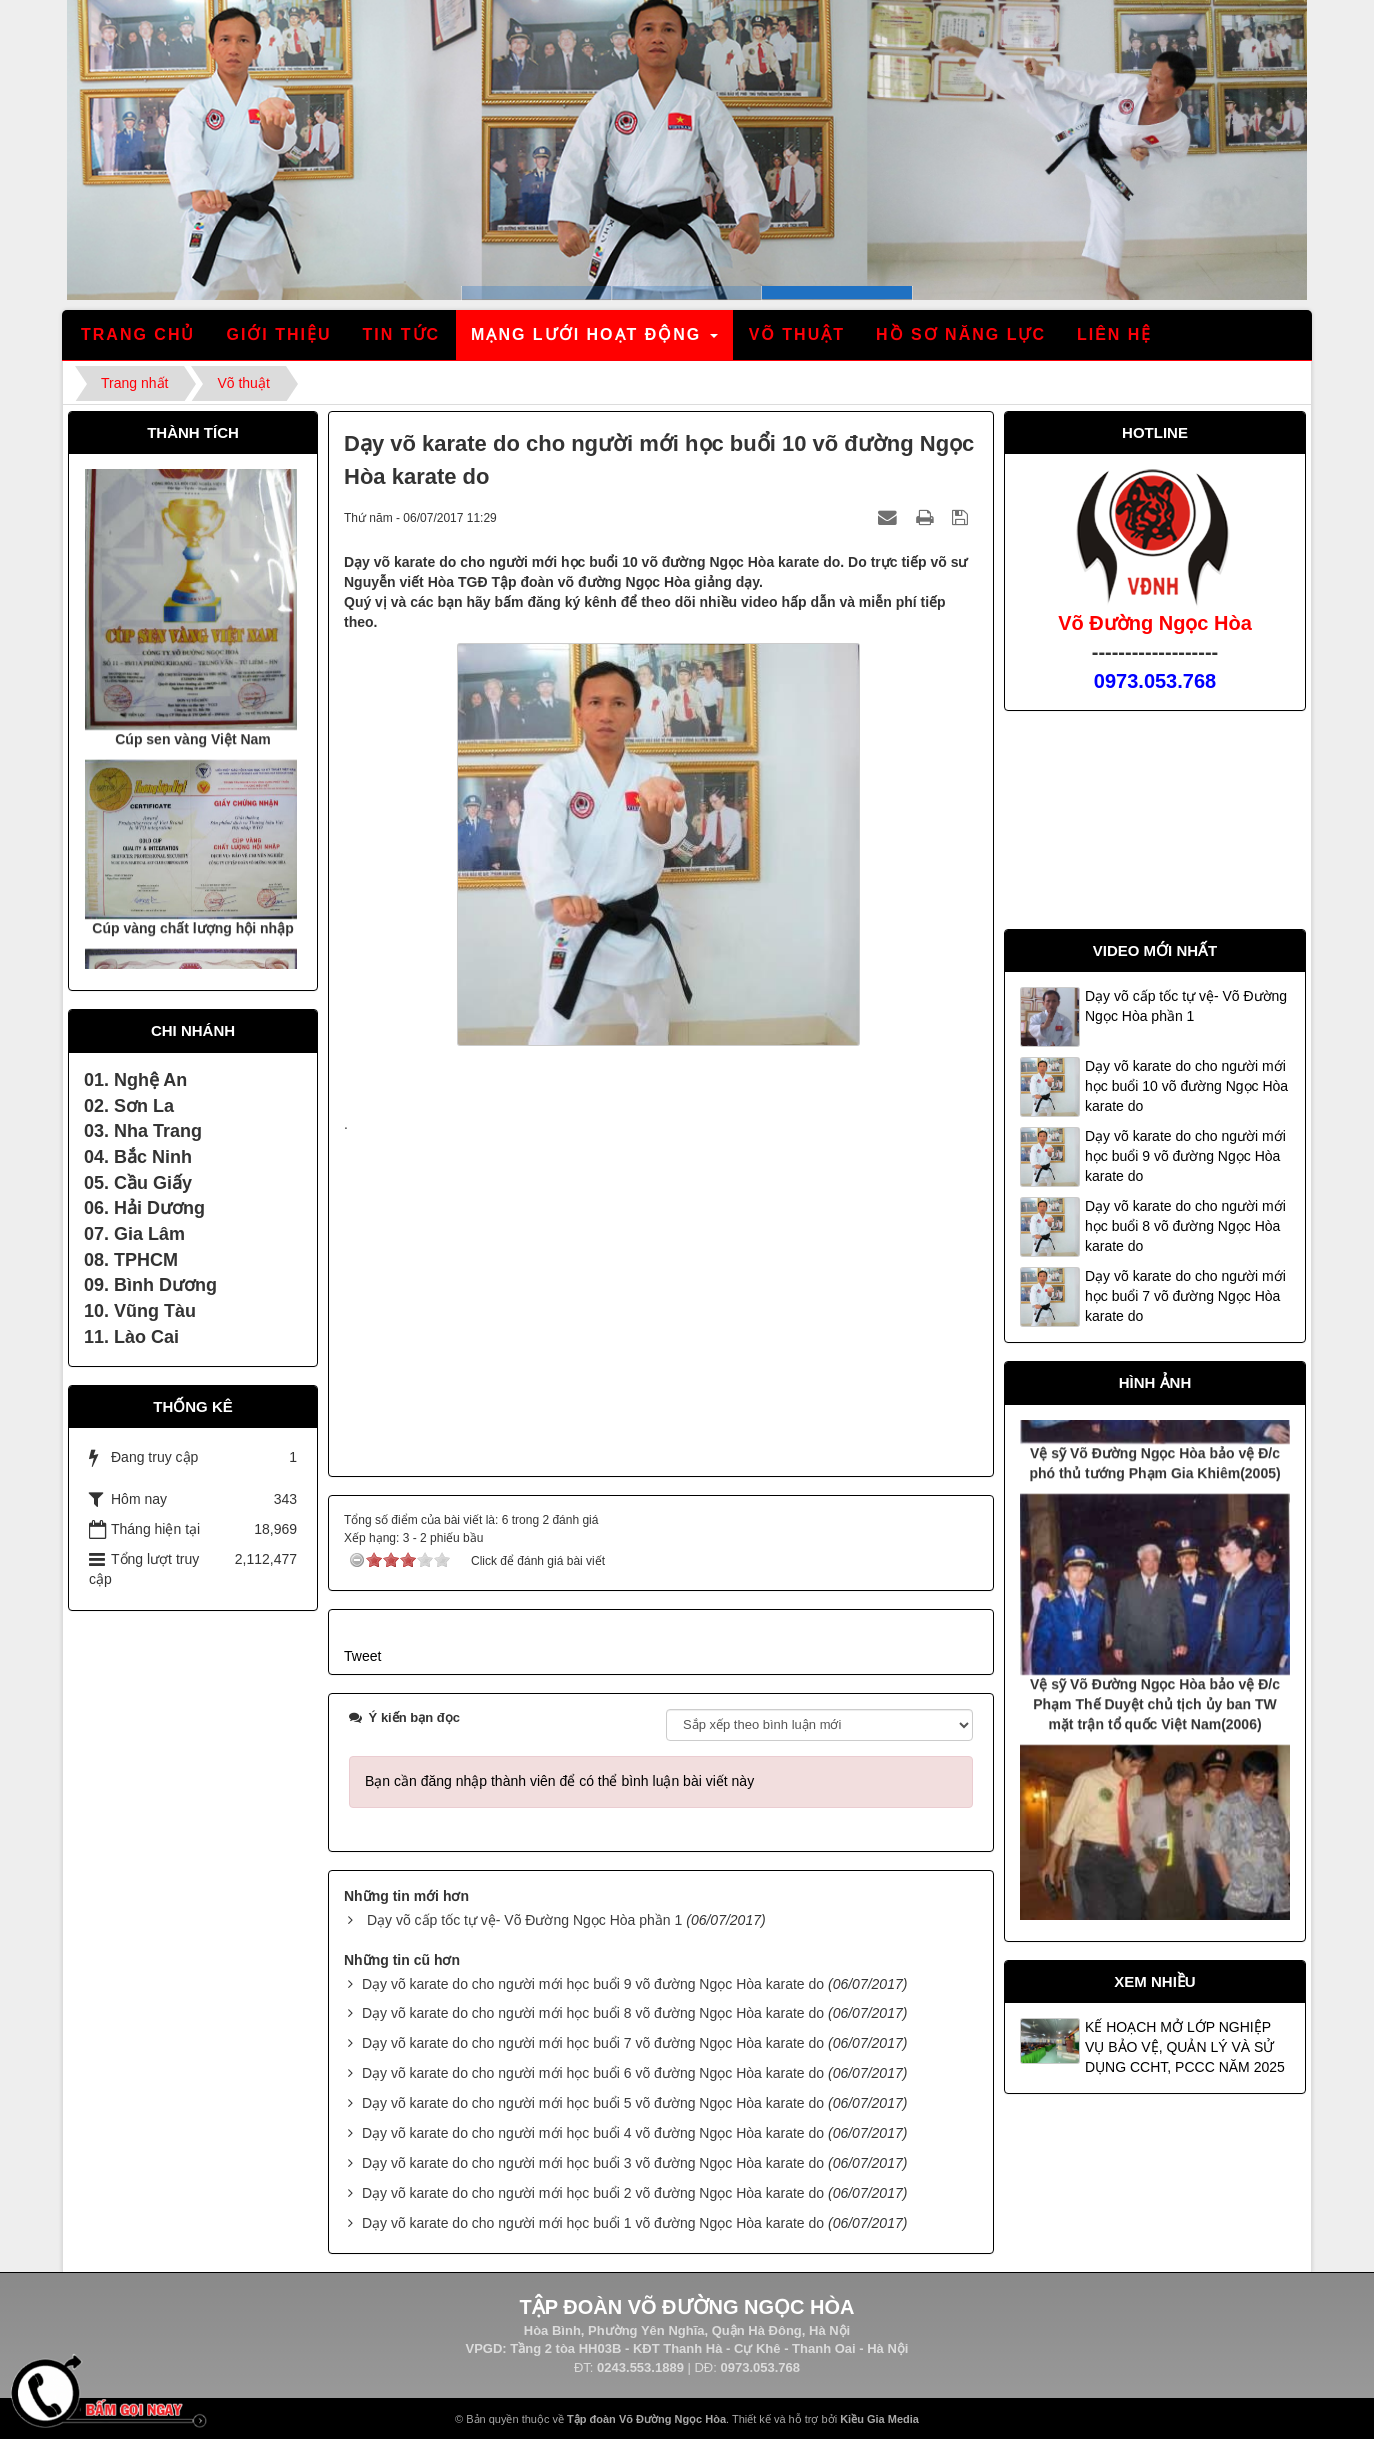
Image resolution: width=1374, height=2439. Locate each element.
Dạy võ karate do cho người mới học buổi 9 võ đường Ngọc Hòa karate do (593, 1984)
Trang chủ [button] (138, 334)
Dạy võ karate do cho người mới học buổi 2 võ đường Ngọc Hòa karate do (593, 2193)
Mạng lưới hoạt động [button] (595, 340)
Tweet (362, 1656)
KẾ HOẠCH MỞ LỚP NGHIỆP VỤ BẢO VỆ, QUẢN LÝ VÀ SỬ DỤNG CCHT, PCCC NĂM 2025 (1185, 2047)
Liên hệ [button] (1114, 334)
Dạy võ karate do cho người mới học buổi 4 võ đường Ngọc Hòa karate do (593, 2133)
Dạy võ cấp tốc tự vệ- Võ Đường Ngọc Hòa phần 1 (524, 1920)
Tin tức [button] (402, 334)
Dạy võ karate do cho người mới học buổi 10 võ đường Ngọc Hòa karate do (1186, 1086)
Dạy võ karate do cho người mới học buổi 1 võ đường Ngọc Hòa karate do (593, 2223)
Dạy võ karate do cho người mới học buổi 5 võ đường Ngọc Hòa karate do (593, 2103)
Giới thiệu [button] (278, 334)
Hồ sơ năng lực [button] (961, 334)
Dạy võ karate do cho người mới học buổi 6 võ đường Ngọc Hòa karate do (593, 2073)
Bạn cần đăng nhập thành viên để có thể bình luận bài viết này (559, 1781)
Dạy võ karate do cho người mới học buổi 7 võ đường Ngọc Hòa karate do (593, 2043)
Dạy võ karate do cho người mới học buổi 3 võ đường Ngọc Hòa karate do (593, 2163)
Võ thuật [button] (797, 334)
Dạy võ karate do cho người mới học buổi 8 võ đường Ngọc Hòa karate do (593, 2013)
